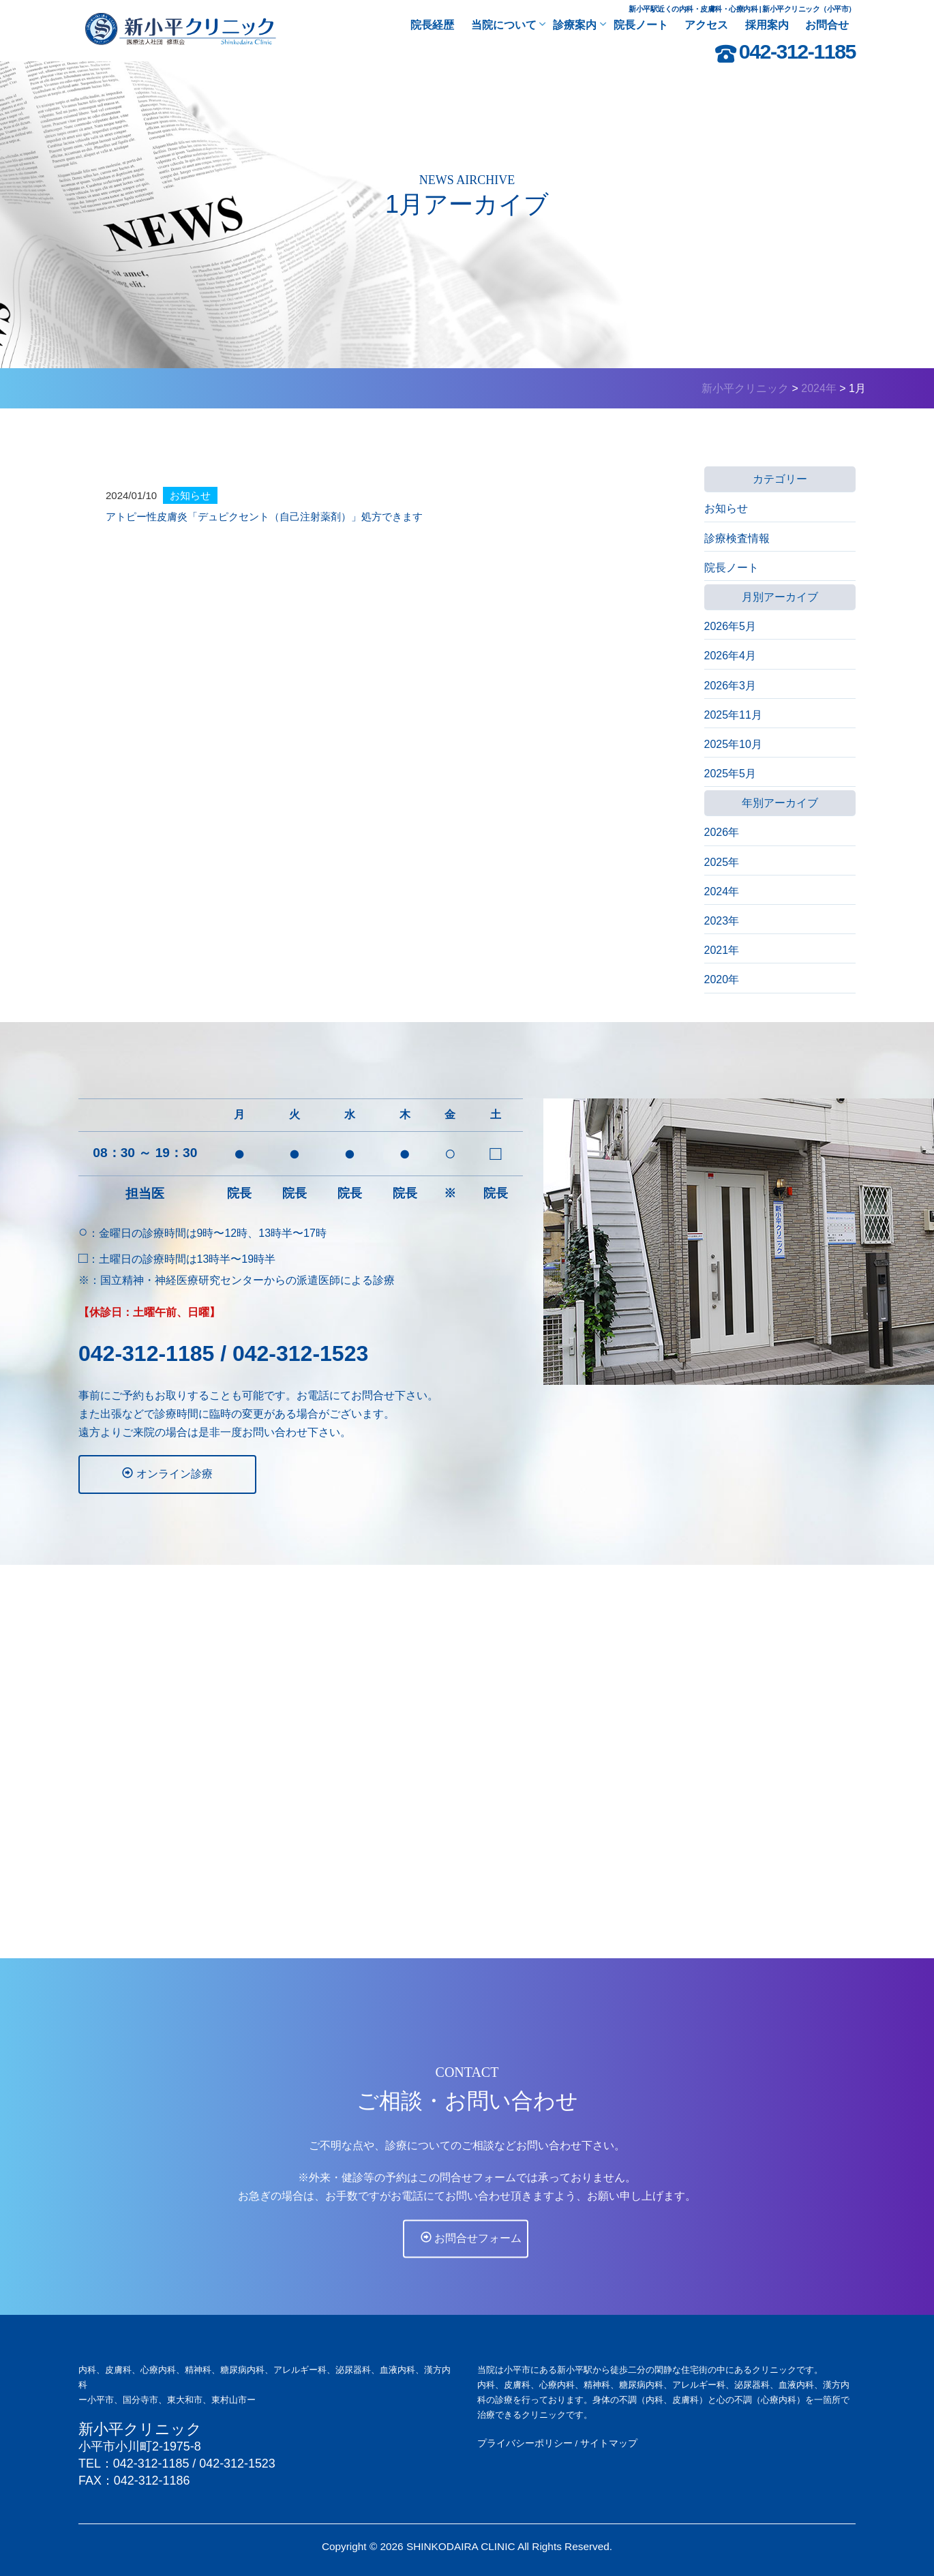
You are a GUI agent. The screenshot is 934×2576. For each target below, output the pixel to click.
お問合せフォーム (469, 2262)
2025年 (722, 862)
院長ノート (731, 567)
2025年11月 (733, 715)
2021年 (722, 950)
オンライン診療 (151, 1473)
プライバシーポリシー (525, 2443)
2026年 (722, 832)
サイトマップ (608, 2443)
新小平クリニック (140, 2429)
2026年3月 (730, 685)
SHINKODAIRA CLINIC (460, 2546)
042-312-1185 (797, 51)
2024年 (722, 891)
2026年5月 (730, 626)
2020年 (722, 979)
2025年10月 (733, 744)
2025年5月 (730, 773)
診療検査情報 (737, 538)
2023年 (722, 921)
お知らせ (726, 508)
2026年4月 (730, 655)
